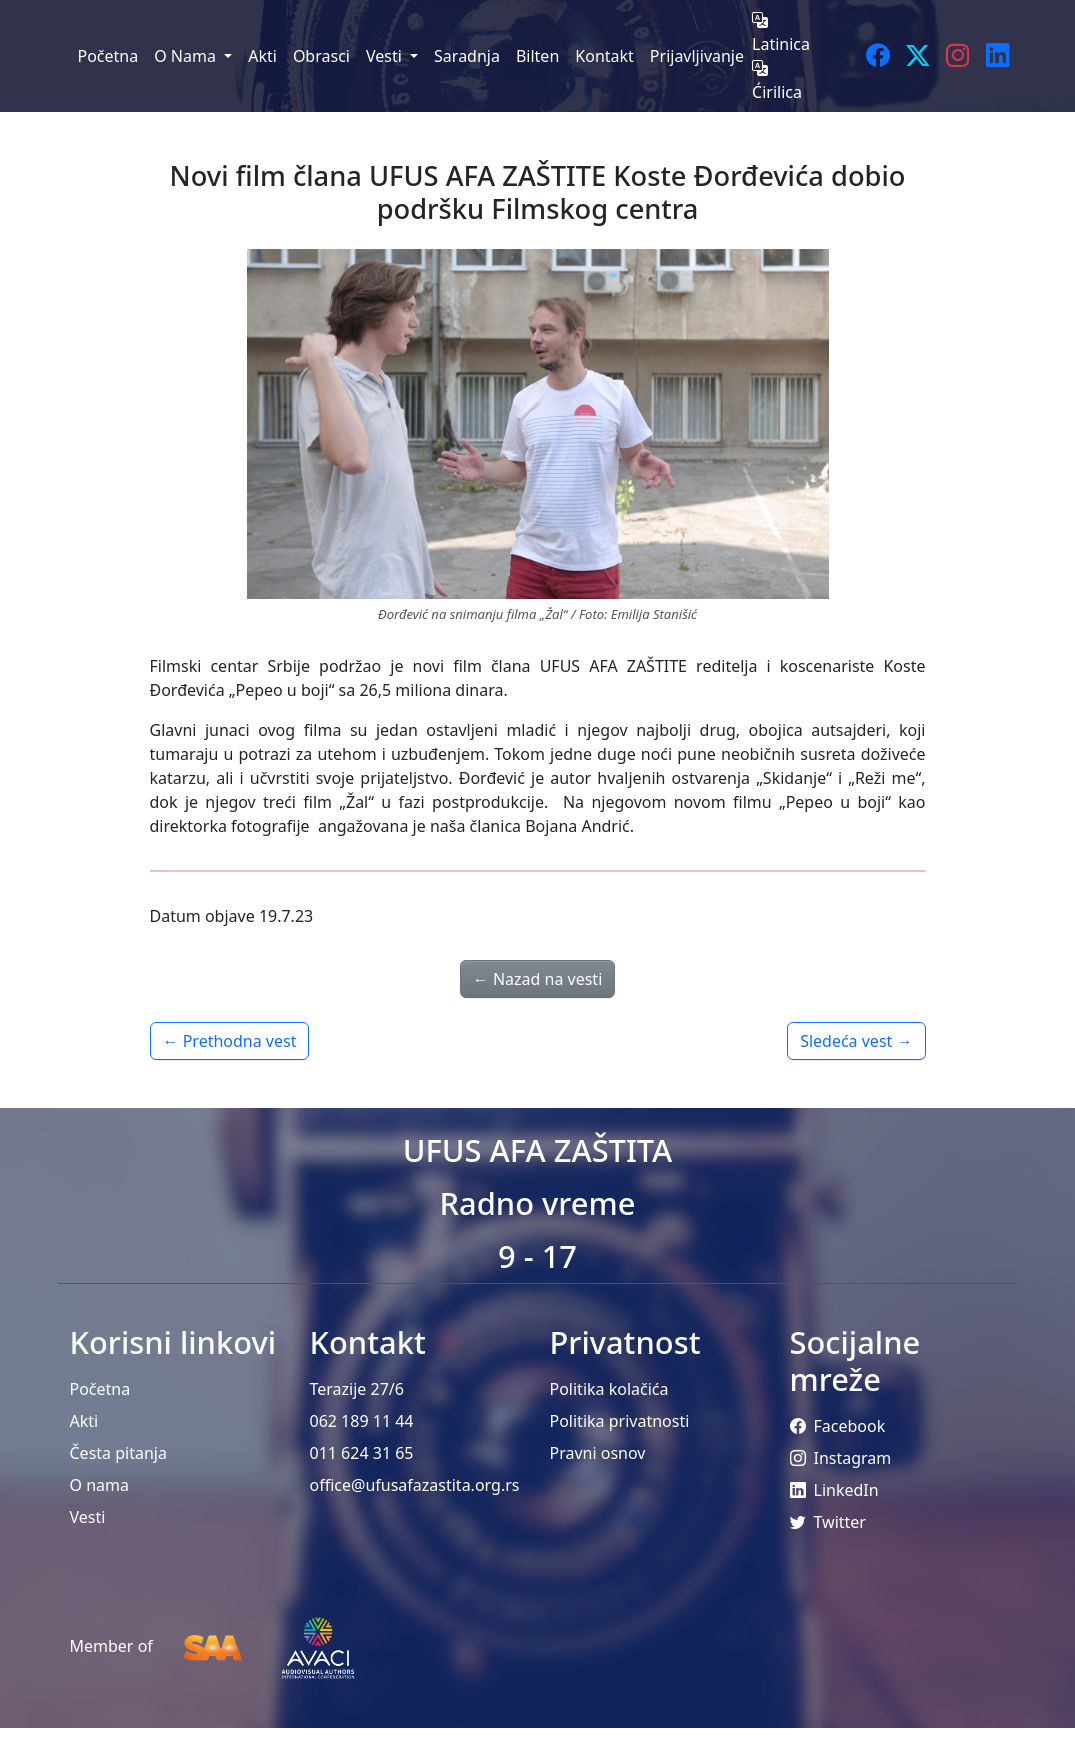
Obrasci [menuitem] (321, 56)
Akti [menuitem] (262, 56)
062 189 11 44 (362, 1421)
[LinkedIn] (998, 55)
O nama (99, 1485)
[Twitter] (918, 55)
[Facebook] (878, 55)
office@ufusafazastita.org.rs (415, 1485)
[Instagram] (958, 55)
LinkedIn (834, 1490)
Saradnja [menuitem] (467, 56)
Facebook (838, 1426)
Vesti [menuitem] (386, 56)
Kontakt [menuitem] (604, 56)
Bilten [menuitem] (537, 56)
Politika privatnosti (620, 1421)
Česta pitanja (118, 1453)
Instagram (841, 1458)
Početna (100, 1389)
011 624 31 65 (362, 1453)
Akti (84, 1421)
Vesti (88, 1517)
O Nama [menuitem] (187, 56)
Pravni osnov (598, 1453)
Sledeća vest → (856, 1041)
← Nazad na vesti (538, 979)
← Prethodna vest (230, 1041)
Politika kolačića (609, 1389)
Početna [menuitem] (108, 56)
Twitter (828, 1522)
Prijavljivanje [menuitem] (697, 56)
